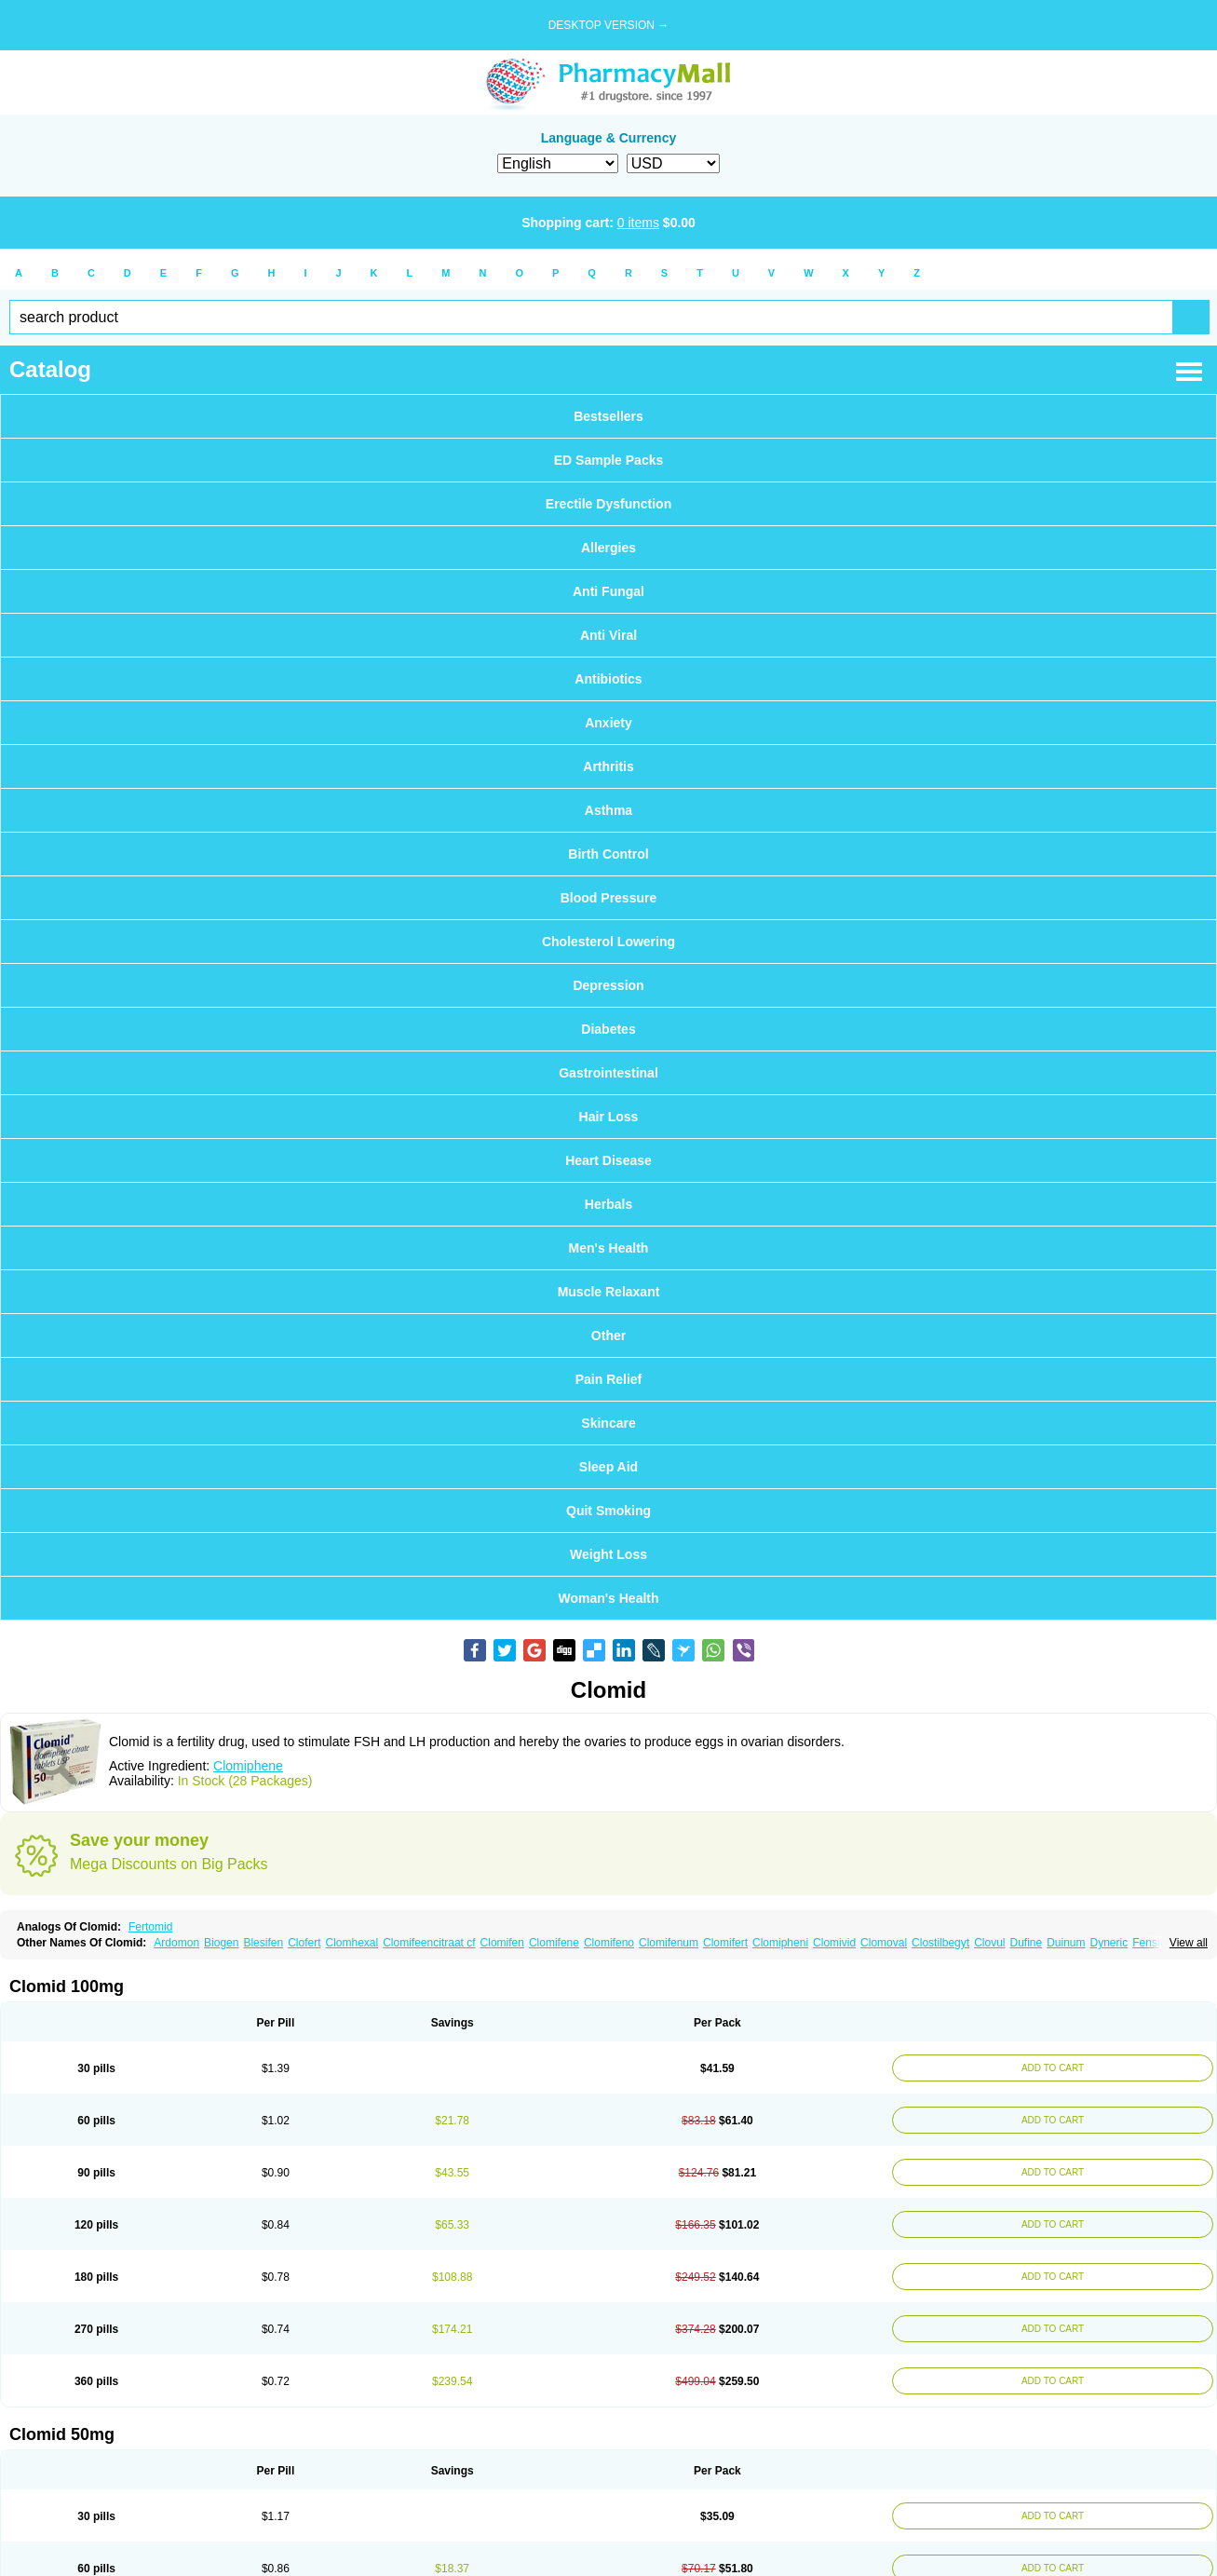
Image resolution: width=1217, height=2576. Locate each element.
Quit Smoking (608, 1510)
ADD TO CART (1047, 2068)
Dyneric (1109, 1942)
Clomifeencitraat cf (429, 1942)
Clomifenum (668, 1942)
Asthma (608, 810)
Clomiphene (248, 1765)
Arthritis (608, 766)
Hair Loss (609, 1116)
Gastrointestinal (608, 1072)
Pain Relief (608, 1379)
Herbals (608, 1204)
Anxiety (608, 722)
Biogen (221, 1942)
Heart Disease (608, 1160)
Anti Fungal (608, 591)
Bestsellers (608, 416)
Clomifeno (609, 1942)
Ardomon (176, 1942)
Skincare (608, 1423)
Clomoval (883, 1942)
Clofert (304, 1942)
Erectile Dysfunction (608, 503)
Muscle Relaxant (609, 1291)
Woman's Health (608, 1598)
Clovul (989, 1942)
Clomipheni (780, 1942)
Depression (608, 985)
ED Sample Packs (609, 460)
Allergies (608, 547)
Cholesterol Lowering (608, 941)
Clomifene (554, 1942)
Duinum (1066, 1942)
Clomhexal (351, 1942)
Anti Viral (608, 635)
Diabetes (608, 1029)
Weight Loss (608, 1554)
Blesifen (263, 1942)
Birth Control (608, 854)
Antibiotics (608, 678)
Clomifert (725, 1942)
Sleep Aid (608, 1466)
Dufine (1025, 1942)
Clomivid (834, 1942)
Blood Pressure (608, 897)
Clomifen (502, 1942)
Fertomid (150, 1926)
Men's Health (609, 1248)
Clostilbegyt (940, 1942)
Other (608, 1335)
